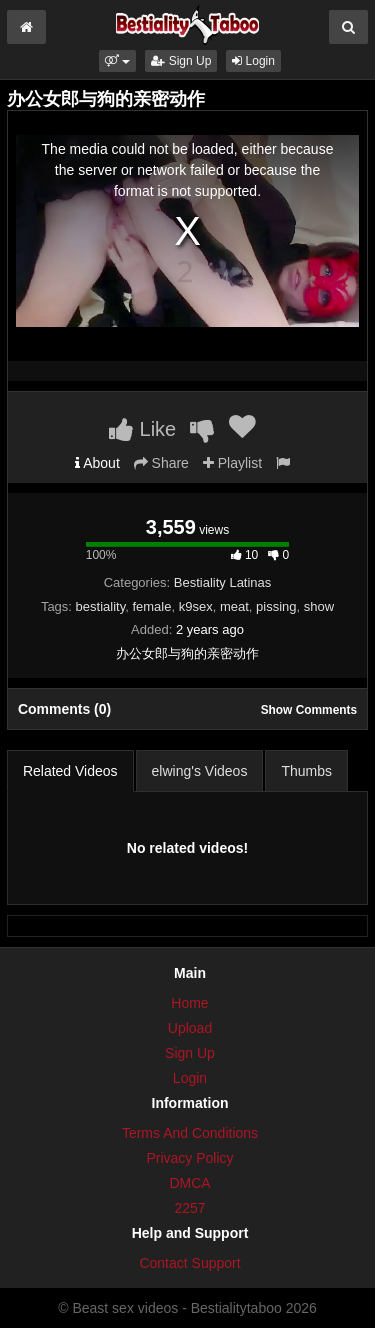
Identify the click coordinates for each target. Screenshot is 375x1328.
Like (142, 429)
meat (234, 606)
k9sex (196, 606)
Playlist (232, 463)
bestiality (101, 606)
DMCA (189, 1183)
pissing (276, 606)
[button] (117, 61)
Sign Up (181, 61)
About (97, 463)
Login (253, 61)
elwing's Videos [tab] (200, 771)
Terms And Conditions (190, 1133)
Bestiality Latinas (223, 582)
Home (189, 1003)
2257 (189, 1208)
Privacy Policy (189, 1158)
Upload (190, 1028)
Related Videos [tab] (70, 771)
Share (161, 463)
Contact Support (189, 1263)
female (151, 606)
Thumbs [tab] (306, 771)
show (319, 606)
